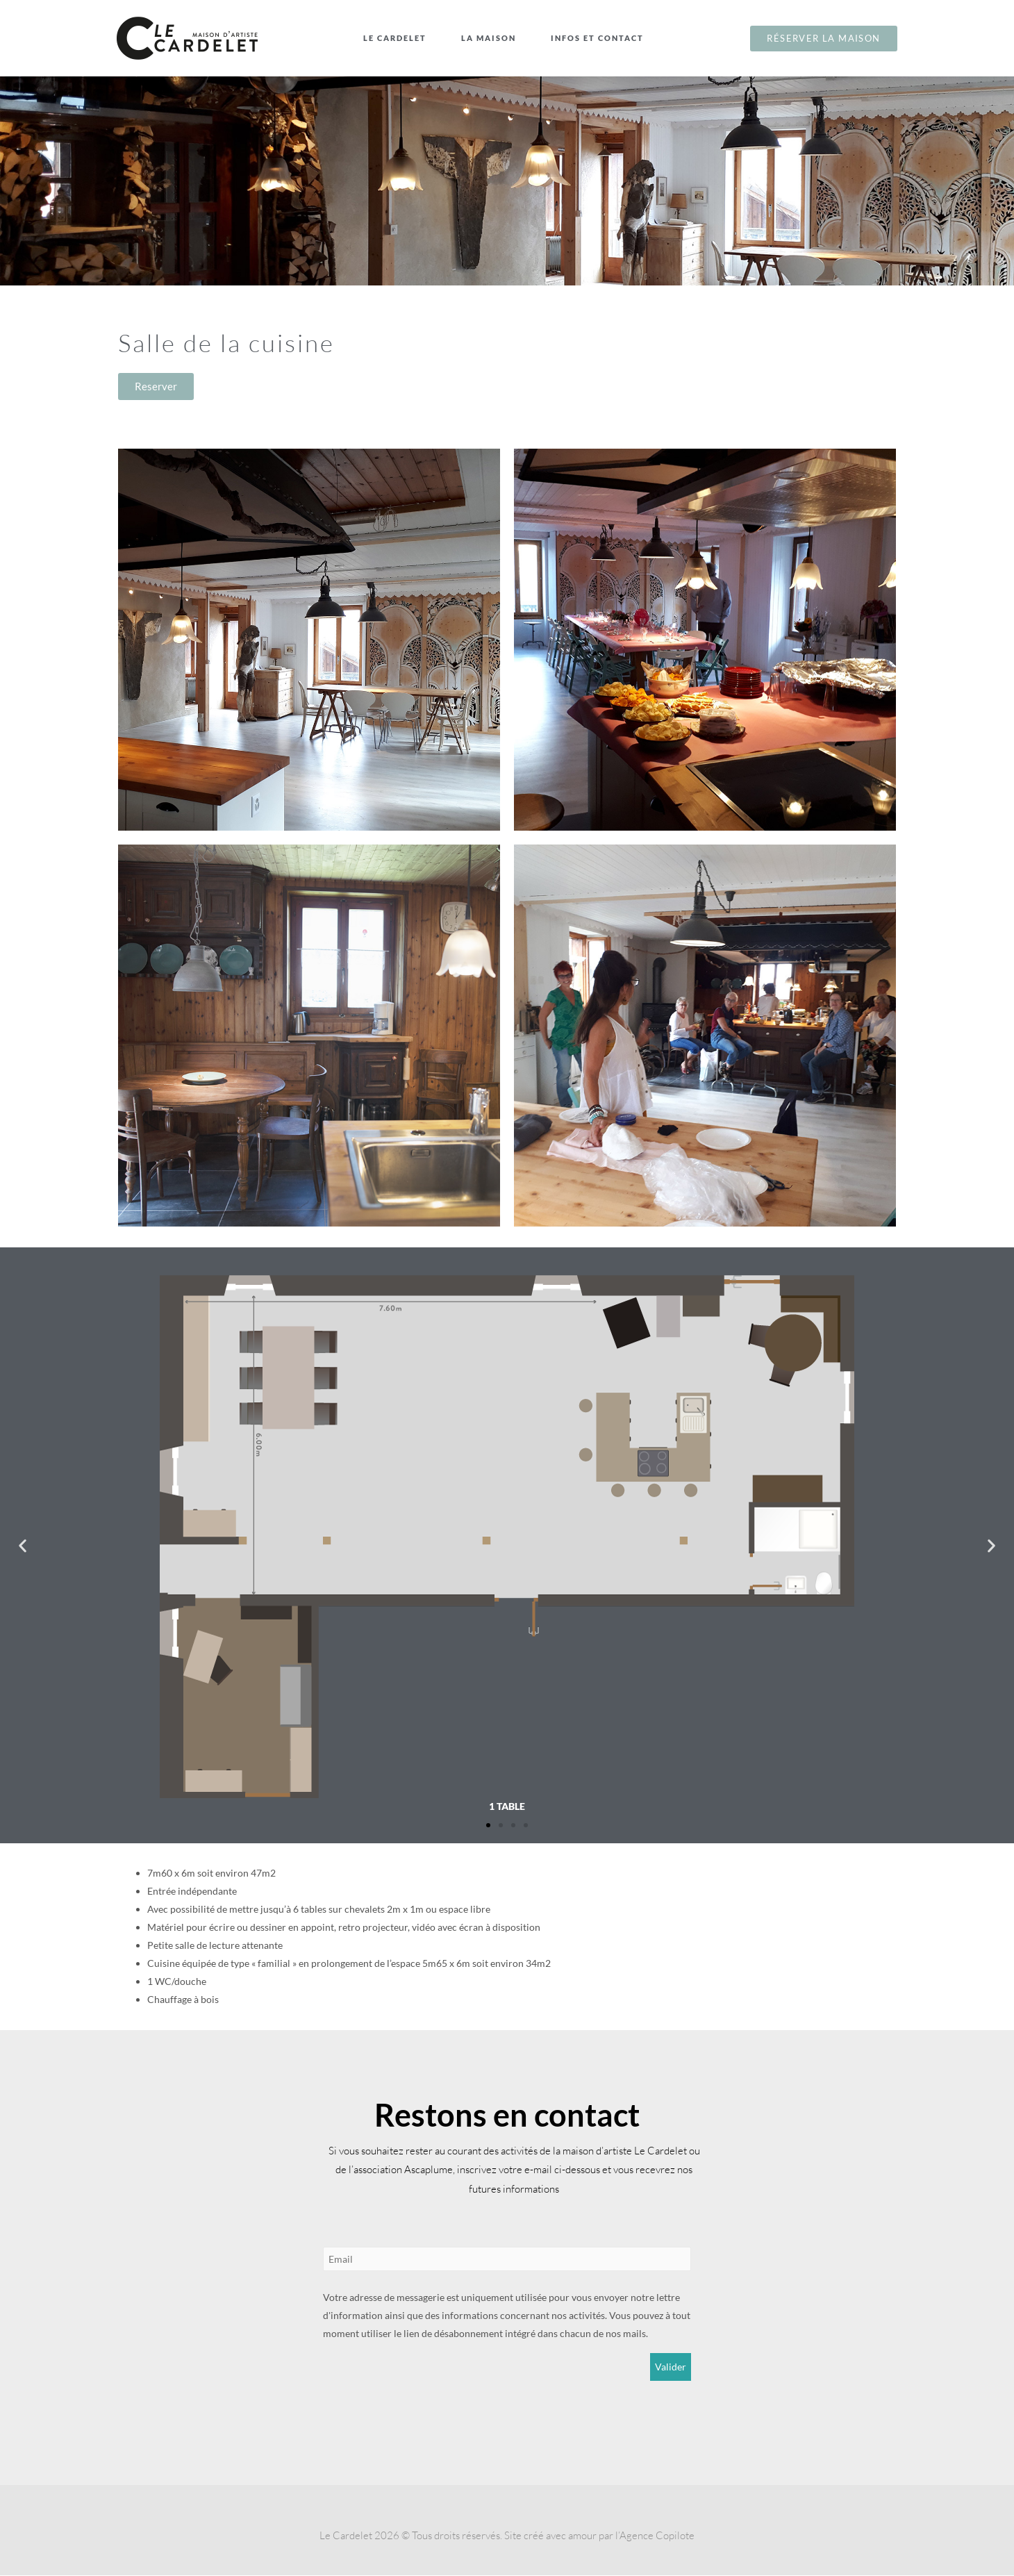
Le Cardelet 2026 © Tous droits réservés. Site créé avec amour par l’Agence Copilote (507, 2536)
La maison (492, 38)
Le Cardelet (398, 38)
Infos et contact (601, 38)
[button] (22, 1545)
